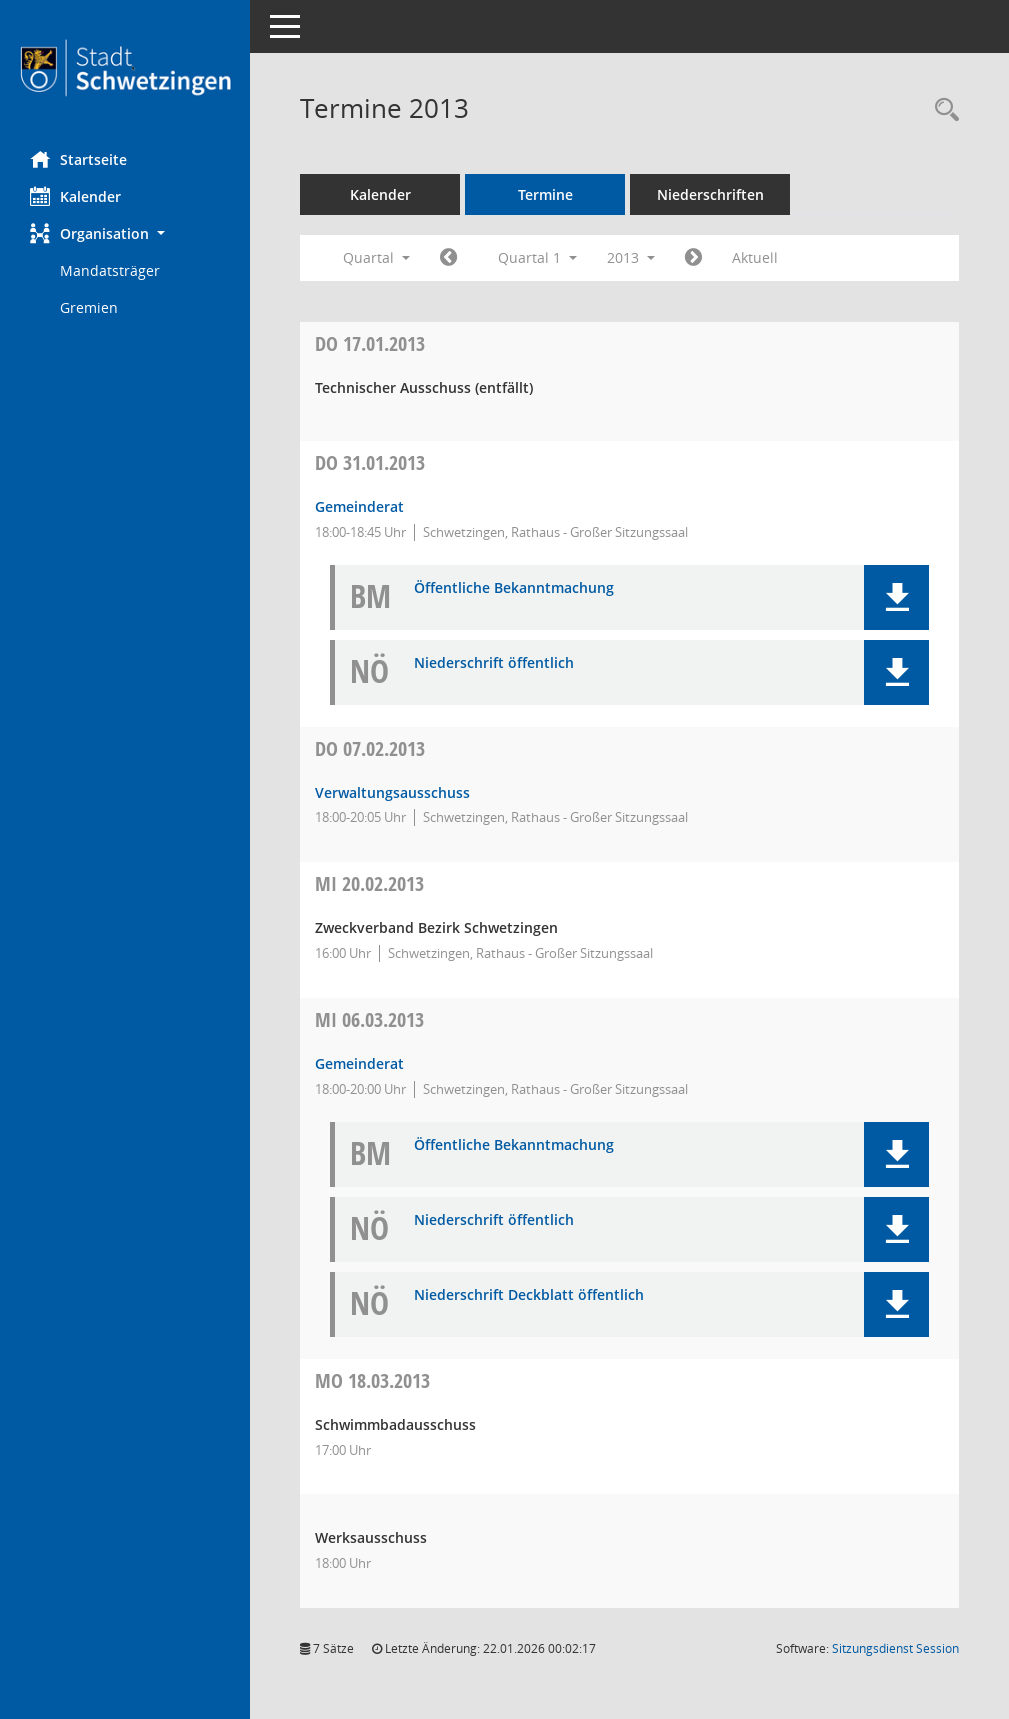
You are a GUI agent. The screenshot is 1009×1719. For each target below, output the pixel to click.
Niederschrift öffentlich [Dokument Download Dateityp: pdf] (494, 663)
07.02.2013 (370, 748)
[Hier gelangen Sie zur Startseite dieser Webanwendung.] (125, 68)
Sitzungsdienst (895, 1648)
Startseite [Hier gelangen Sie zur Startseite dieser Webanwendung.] (78, 159)
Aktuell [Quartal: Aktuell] (755, 257)
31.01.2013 (370, 462)
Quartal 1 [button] (537, 257)
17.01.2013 (370, 343)
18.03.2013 (372, 1380)
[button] (125, 233)
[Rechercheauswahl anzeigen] (942, 110)
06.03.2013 (369, 1019)
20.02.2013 (369, 883)
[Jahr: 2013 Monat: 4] (693, 258)
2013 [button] (631, 257)
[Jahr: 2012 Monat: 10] (448, 258)
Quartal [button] (376, 257)
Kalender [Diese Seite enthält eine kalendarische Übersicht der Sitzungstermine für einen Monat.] (75, 196)
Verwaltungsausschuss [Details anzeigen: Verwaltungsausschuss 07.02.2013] (392, 792)
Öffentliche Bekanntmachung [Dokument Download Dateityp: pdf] (514, 588)
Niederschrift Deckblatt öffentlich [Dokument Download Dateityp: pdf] (529, 1295)
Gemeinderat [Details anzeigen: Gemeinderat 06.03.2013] (359, 1063)
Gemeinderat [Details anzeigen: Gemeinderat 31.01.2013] (359, 506)
